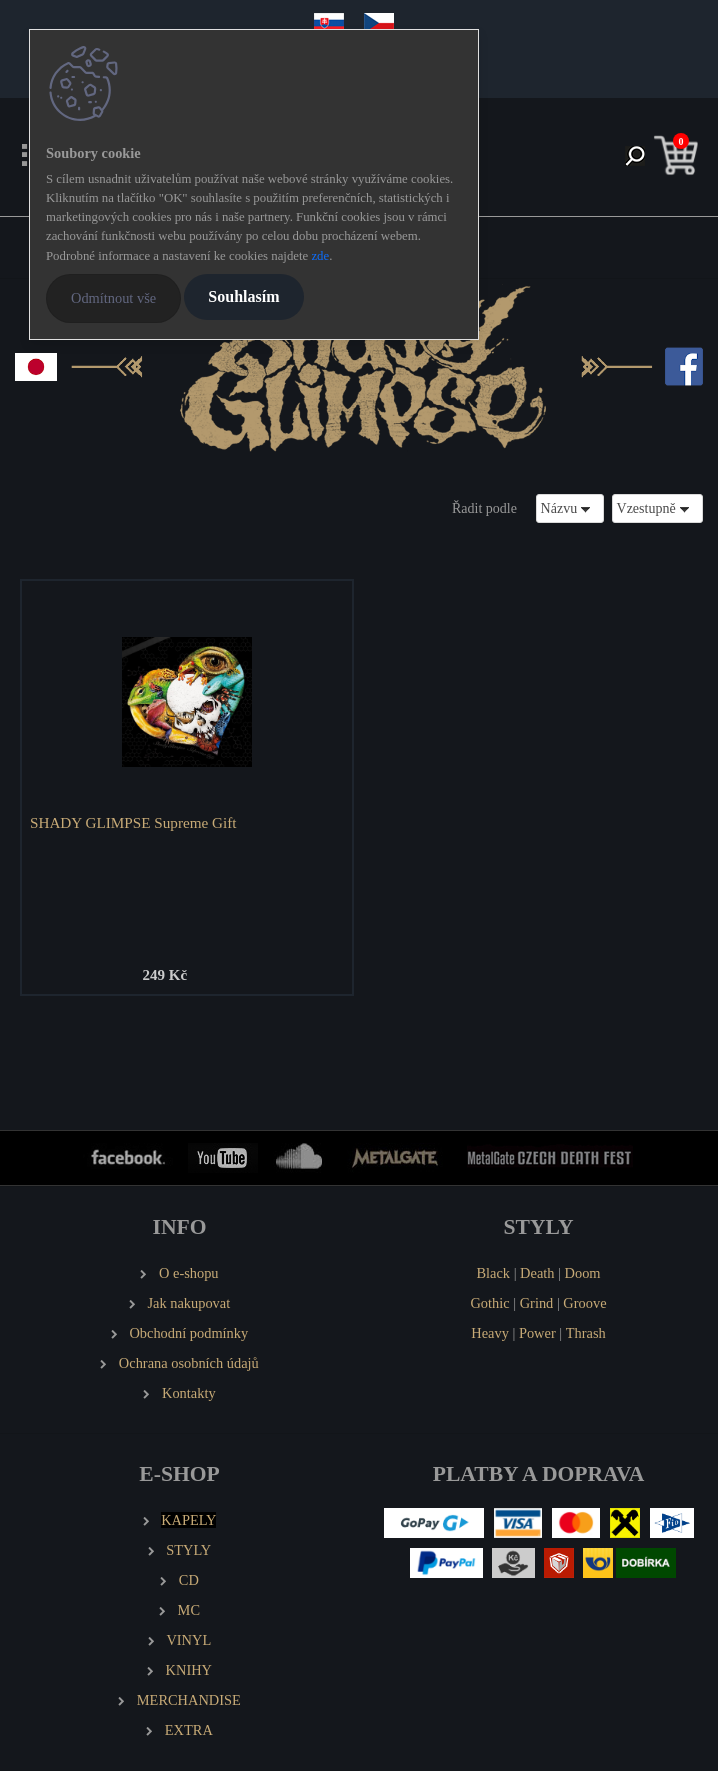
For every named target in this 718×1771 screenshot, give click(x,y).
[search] (635, 157)
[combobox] (570, 508)
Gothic (489, 1303)
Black (493, 1273)
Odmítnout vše (113, 298)
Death (537, 1273)
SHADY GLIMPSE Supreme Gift (133, 822)
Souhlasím (243, 296)
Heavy (490, 1333)
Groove (584, 1303)
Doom (583, 1273)
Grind (537, 1303)
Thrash (586, 1333)
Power (537, 1333)
